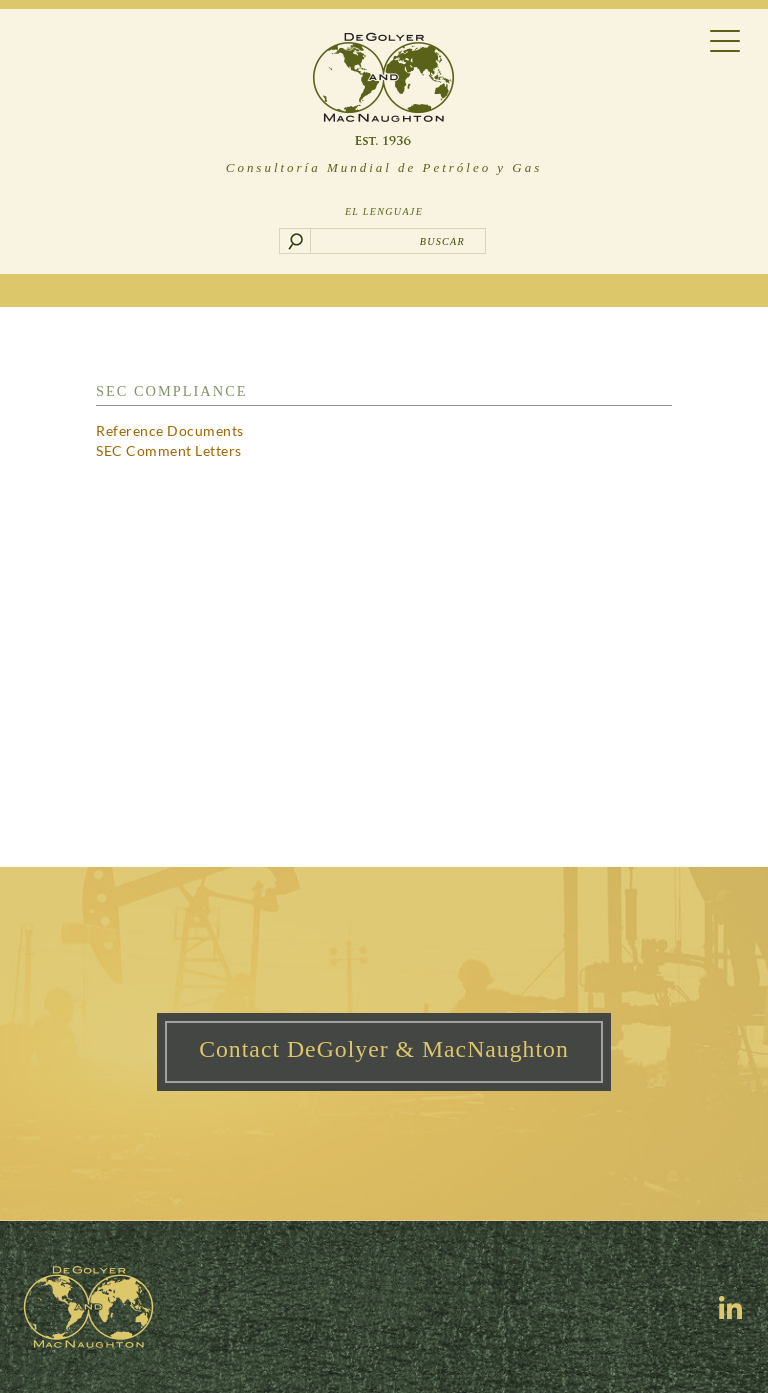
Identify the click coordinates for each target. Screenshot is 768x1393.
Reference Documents (170, 430)
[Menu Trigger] (725, 39)
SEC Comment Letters (169, 450)
